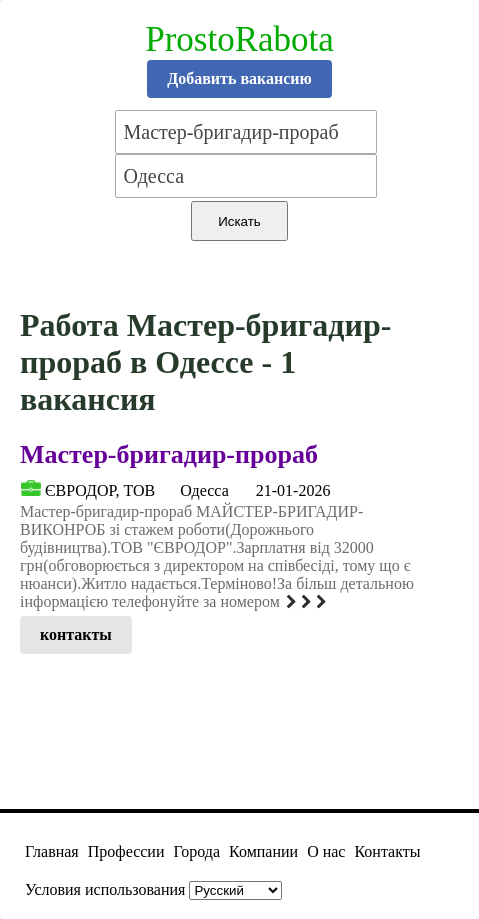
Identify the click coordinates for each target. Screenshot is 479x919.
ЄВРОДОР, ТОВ (100, 490)
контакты (76, 634)
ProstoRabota (239, 39)
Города (196, 851)
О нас (326, 851)
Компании (263, 851)
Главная (52, 851)
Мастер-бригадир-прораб (169, 454)
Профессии (126, 851)
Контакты (387, 851)
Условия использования (105, 889)
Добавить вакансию (239, 78)
